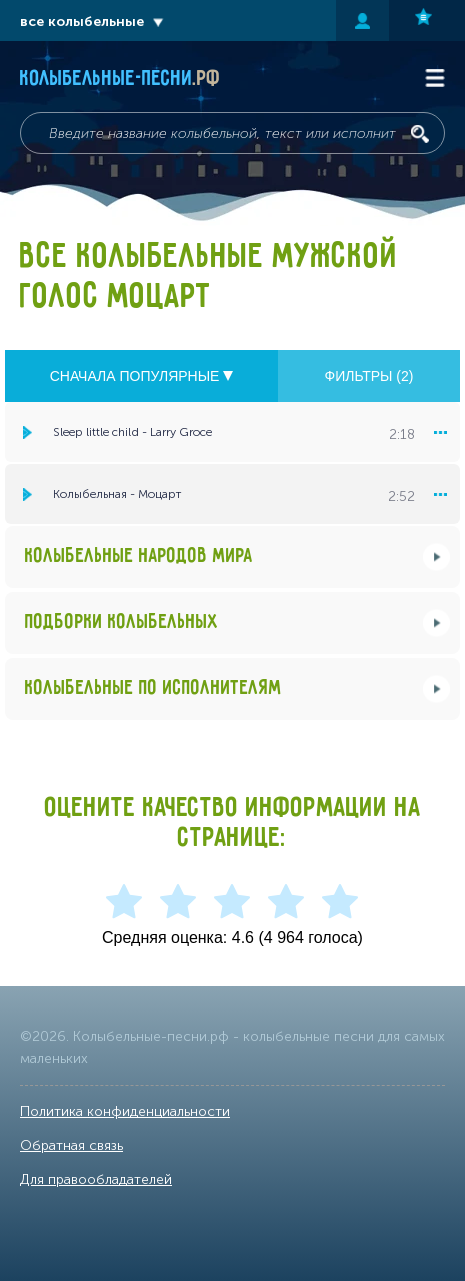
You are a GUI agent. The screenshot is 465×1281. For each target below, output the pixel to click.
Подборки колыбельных (122, 622)
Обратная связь (71, 1145)
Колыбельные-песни (120, 79)
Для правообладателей (96, 1179)
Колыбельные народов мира (139, 556)
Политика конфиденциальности (125, 1111)
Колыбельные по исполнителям (153, 688)
